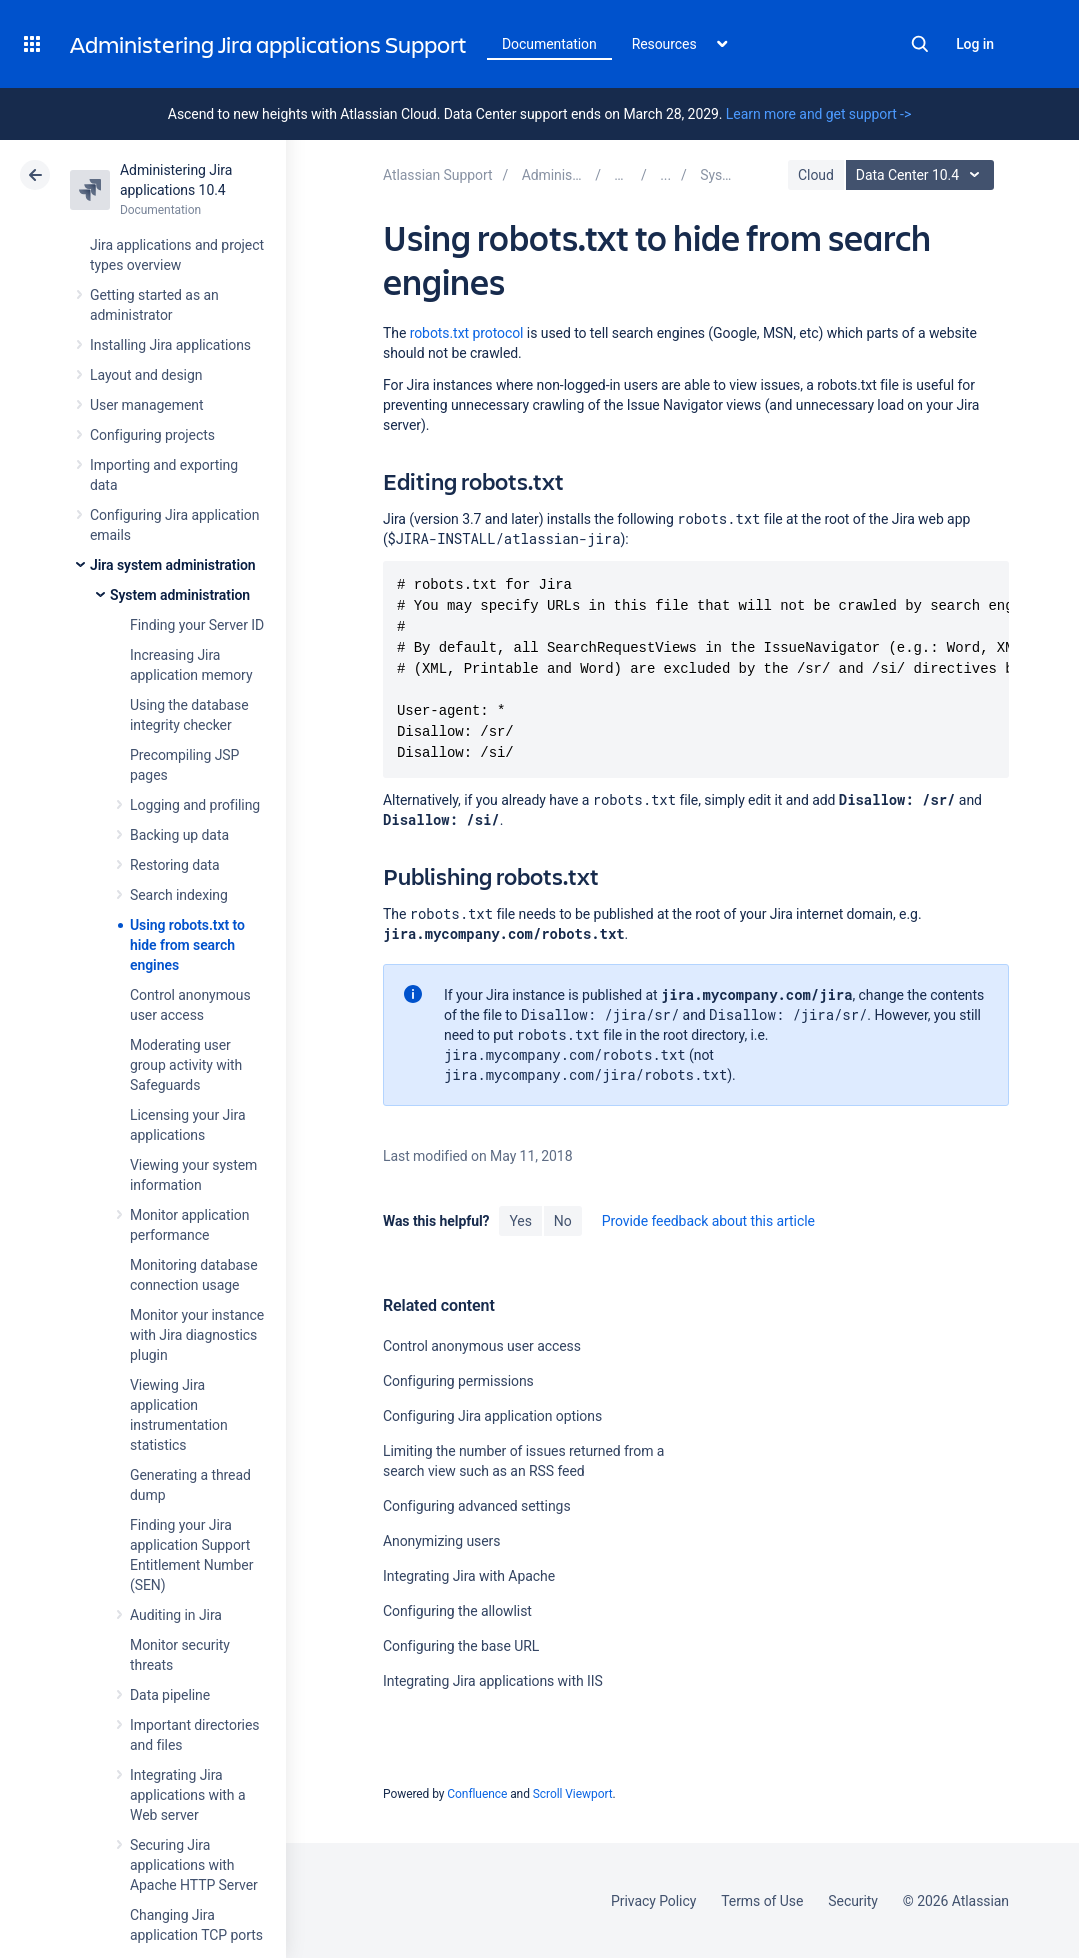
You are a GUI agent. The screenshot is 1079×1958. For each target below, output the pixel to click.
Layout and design (146, 375)
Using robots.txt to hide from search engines (187, 945)
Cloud (816, 175)
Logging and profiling (195, 805)
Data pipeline (170, 1695)
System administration (180, 595)
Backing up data (179, 835)
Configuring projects (152, 435)
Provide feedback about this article (708, 1221)
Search (920, 44)
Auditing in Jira (176, 1615)
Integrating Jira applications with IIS (493, 1681)
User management (146, 405)
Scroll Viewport (573, 1794)
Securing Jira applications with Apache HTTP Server (194, 1865)
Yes (520, 1221)
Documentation (549, 44)
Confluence (477, 1794)
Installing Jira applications (170, 345)
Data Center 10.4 (922, 175)
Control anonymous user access (482, 1346)
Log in (975, 44)
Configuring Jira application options (492, 1416)
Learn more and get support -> (818, 114)
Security (853, 1901)
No (563, 1221)
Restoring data (175, 865)
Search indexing (179, 895)
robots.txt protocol (467, 333)
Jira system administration (173, 565)
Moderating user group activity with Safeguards (186, 1065)
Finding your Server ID (197, 625)
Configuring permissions (458, 1381)
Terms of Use (762, 1901)
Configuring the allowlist (457, 1611)
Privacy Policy (653, 1901)
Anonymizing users (441, 1541)
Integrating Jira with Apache (469, 1576)
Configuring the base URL (461, 1646)
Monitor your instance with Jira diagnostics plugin (197, 1335)
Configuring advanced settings (477, 1506)
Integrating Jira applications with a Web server (187, 1795)
